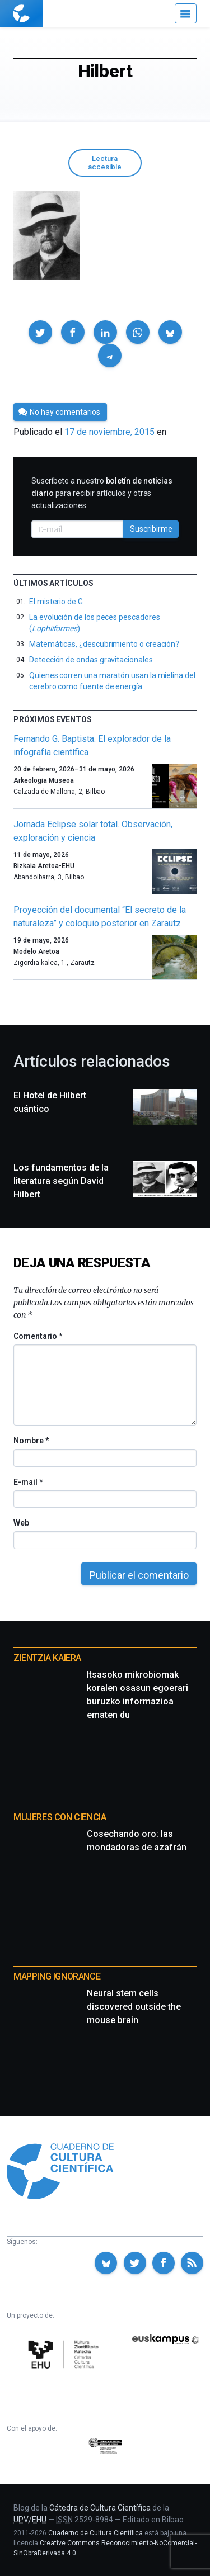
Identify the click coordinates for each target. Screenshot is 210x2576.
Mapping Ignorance (56, 1976)
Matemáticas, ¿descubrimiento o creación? (104, 644)
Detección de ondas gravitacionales (91, 659)
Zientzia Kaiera (47, 1657)
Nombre (30, 1440)
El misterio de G (56, 601)
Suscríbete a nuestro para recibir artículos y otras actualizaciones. (101, 493)
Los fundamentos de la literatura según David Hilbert (61, 1181)
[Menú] (186, 13)
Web (21, 1522)
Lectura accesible (105, 162)
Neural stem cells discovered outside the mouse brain (134, 2006)
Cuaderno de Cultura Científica (95, 2533)
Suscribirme (151, 528)
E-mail (27, 1482)
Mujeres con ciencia (59, 1817)
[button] (40, 332)
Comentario (37, 1336)
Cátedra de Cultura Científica (100, 2507)
